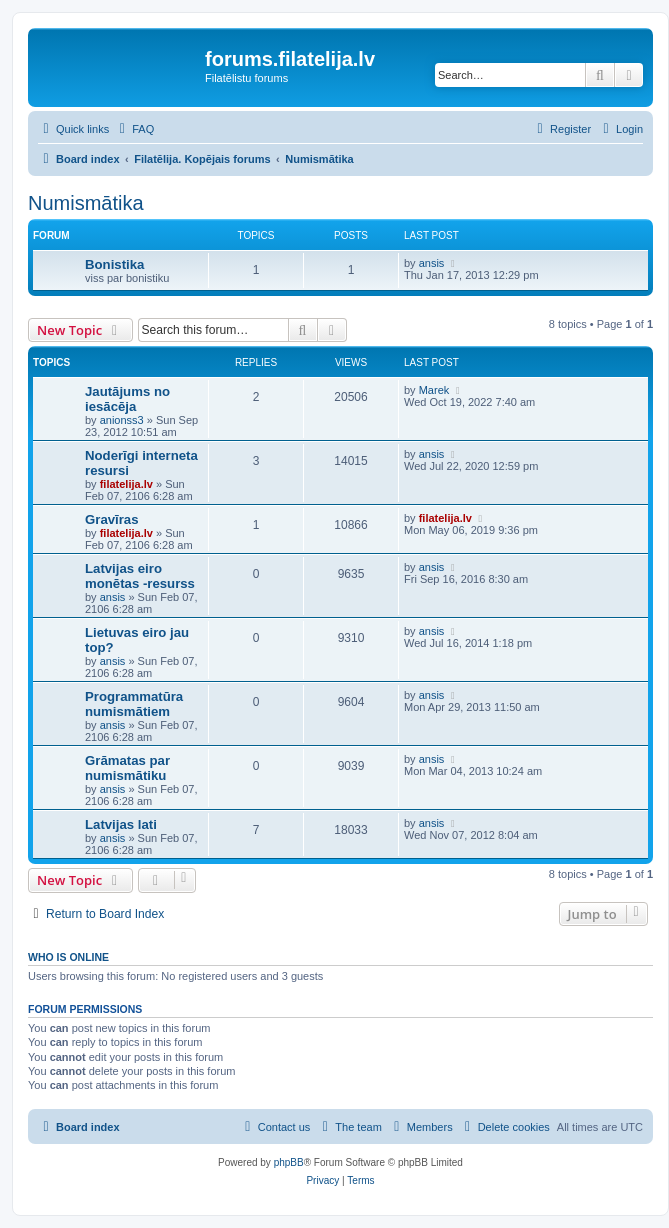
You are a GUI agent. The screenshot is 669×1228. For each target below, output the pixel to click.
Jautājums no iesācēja (127, 399)
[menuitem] (134, 129)
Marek (434, 390)
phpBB (289, 1162)
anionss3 (122, 420)
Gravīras (112, 519)
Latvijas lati (121, 824)
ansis (432, 263)
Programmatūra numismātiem (134, 704)
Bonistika (114, 264)
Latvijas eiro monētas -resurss (140, 576)
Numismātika (86, 203)
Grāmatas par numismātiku (127, 768)
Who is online (68, 957)
